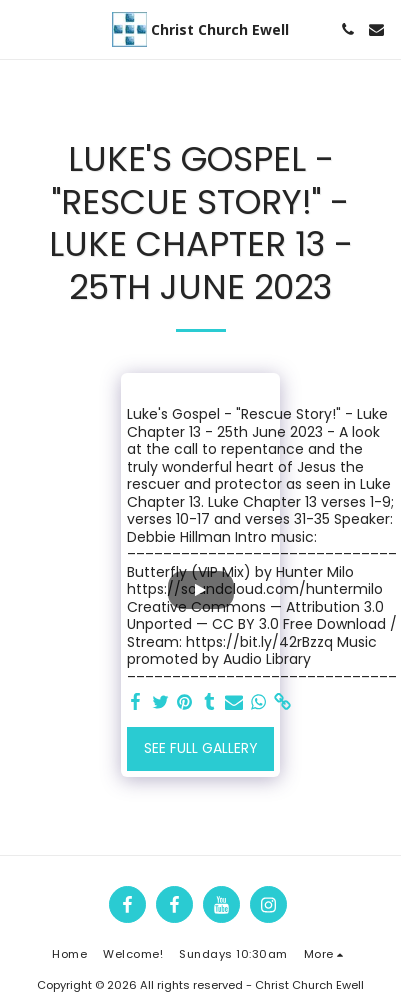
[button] (22, 29)
